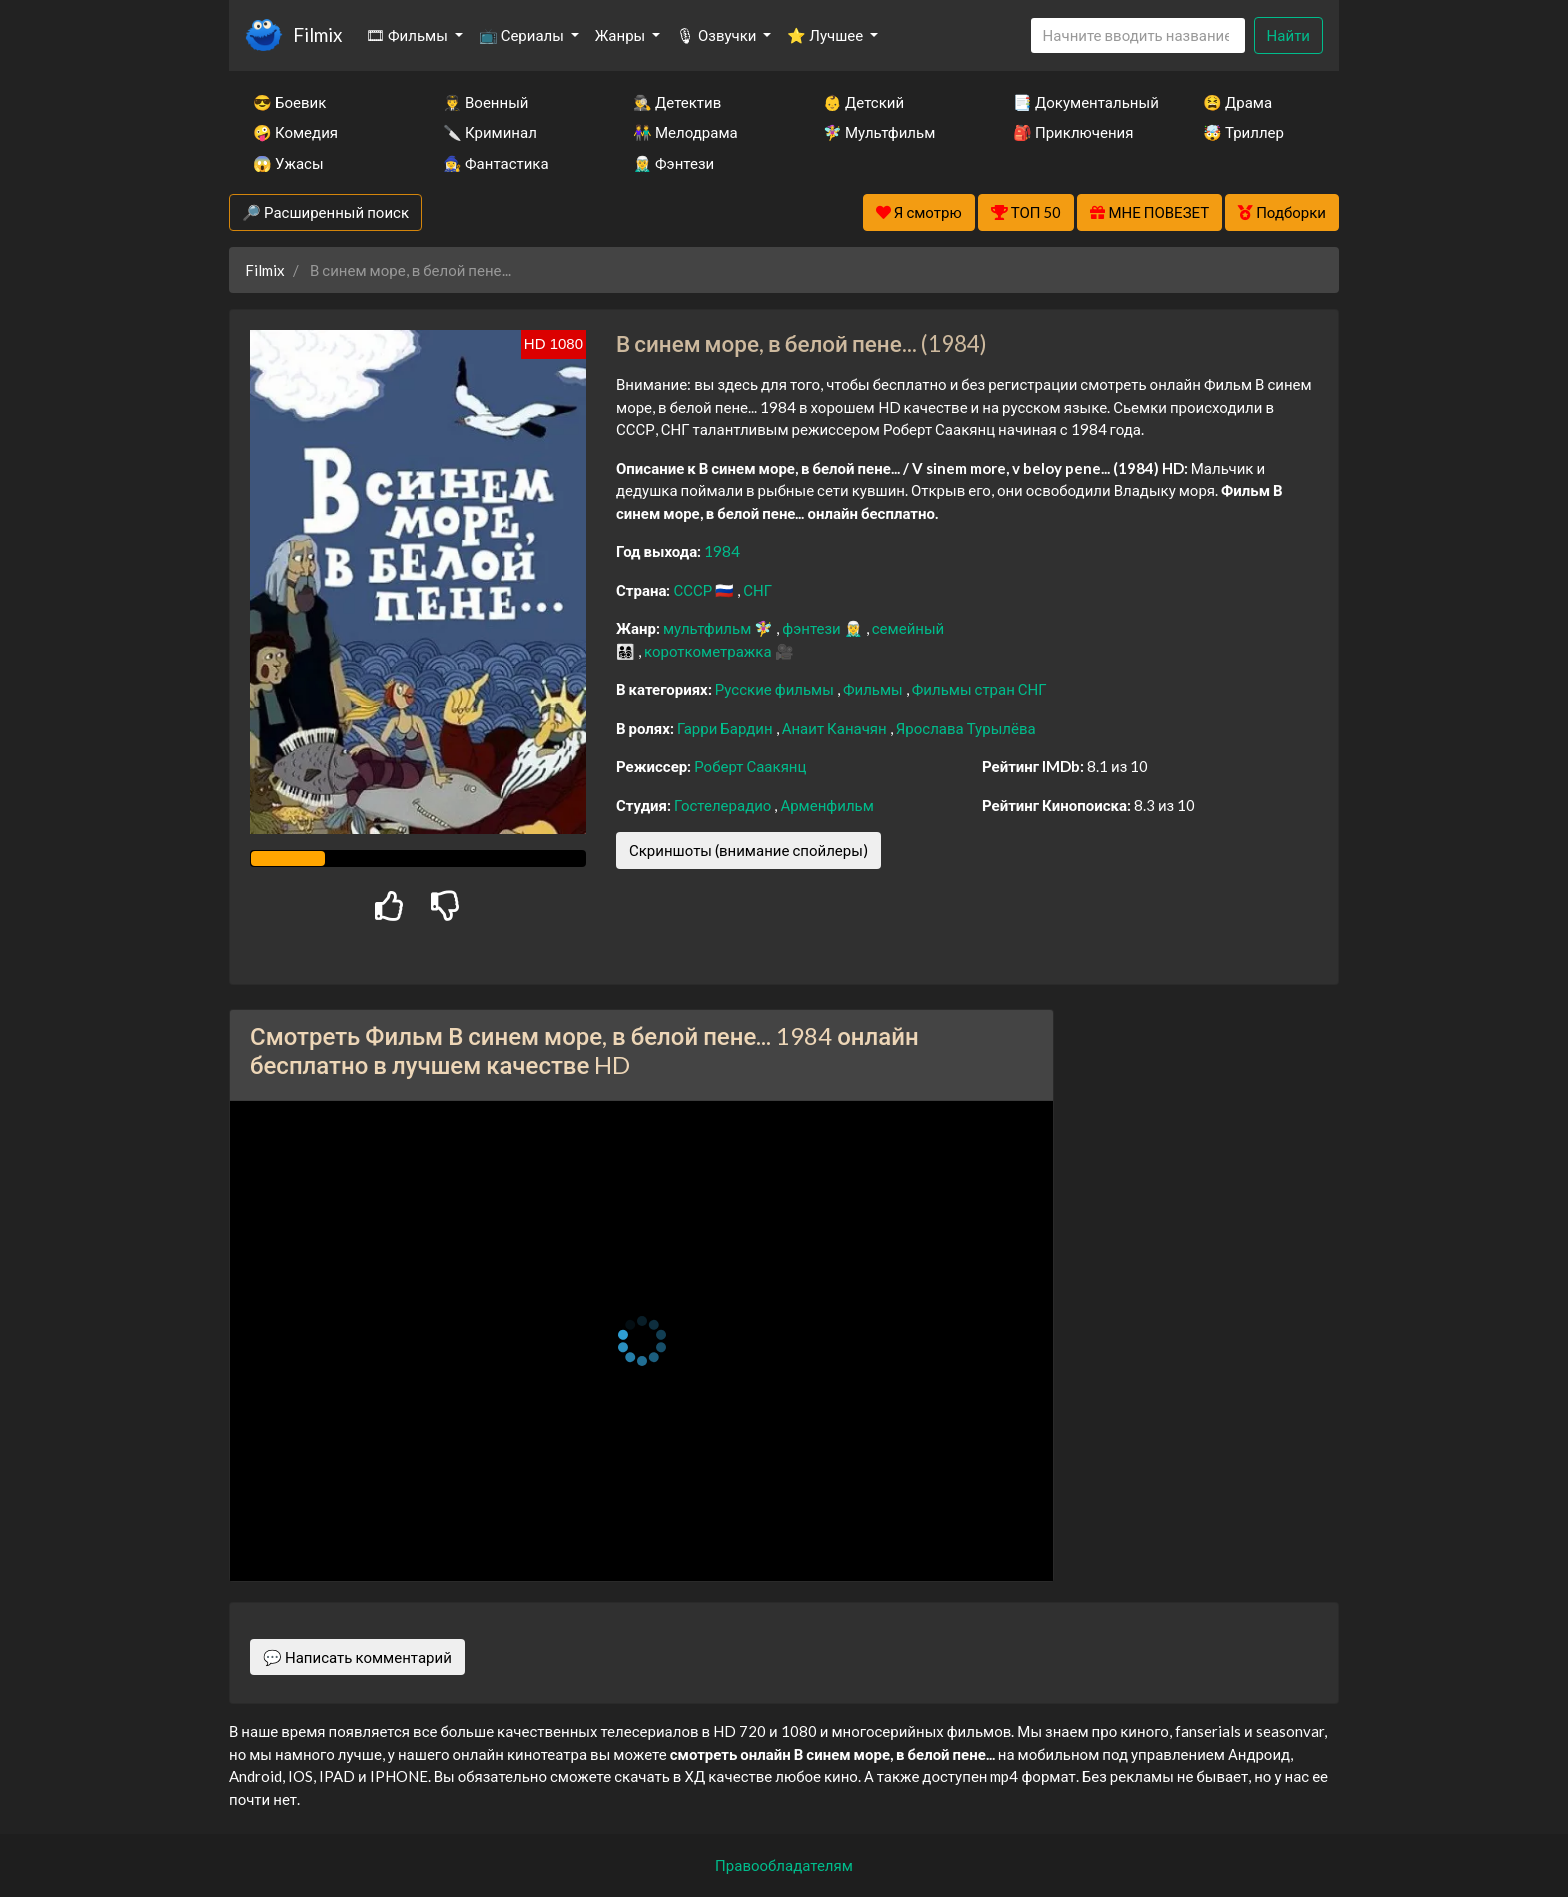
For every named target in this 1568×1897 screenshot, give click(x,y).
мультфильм (708, 628)
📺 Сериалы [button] (523, 35)
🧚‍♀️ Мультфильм (879, 132)
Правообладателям (784, 1865)
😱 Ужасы (288, 163)
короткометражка (709, 651)
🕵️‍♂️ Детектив (677, 102)
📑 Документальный (1081, 102)
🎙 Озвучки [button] (717, 35)
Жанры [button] (622, 35)
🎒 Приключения (1073, 132)
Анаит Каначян (836, 728)
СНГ (757, 590)
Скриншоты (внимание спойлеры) (748, 850)
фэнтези (812, 628)
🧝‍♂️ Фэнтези (673, 163)
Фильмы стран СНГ (979, 689)
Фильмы (874, 689)
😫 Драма (1237, 102)
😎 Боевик (289, 102)
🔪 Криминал (490, 132)
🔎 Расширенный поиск (325, 212)
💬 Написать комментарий (357, 1657)
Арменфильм (826, 805)
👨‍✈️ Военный (485, 102)
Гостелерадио (724, 805)
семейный (908, 628)
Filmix (317, 34)
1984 (722, 551)
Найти (1288, 35)
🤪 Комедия (295, 132)
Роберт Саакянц (750, 766)
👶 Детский (863, 102)
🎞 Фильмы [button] (408, 35)
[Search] (1138, 35)
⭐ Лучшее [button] (826, 35)
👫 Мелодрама (685, 132)
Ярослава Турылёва (966, 728)
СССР (694, 590)
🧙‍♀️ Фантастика (496, 163)
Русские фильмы (776, 689)
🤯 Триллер (1243, 132)
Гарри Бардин (726, 728)
